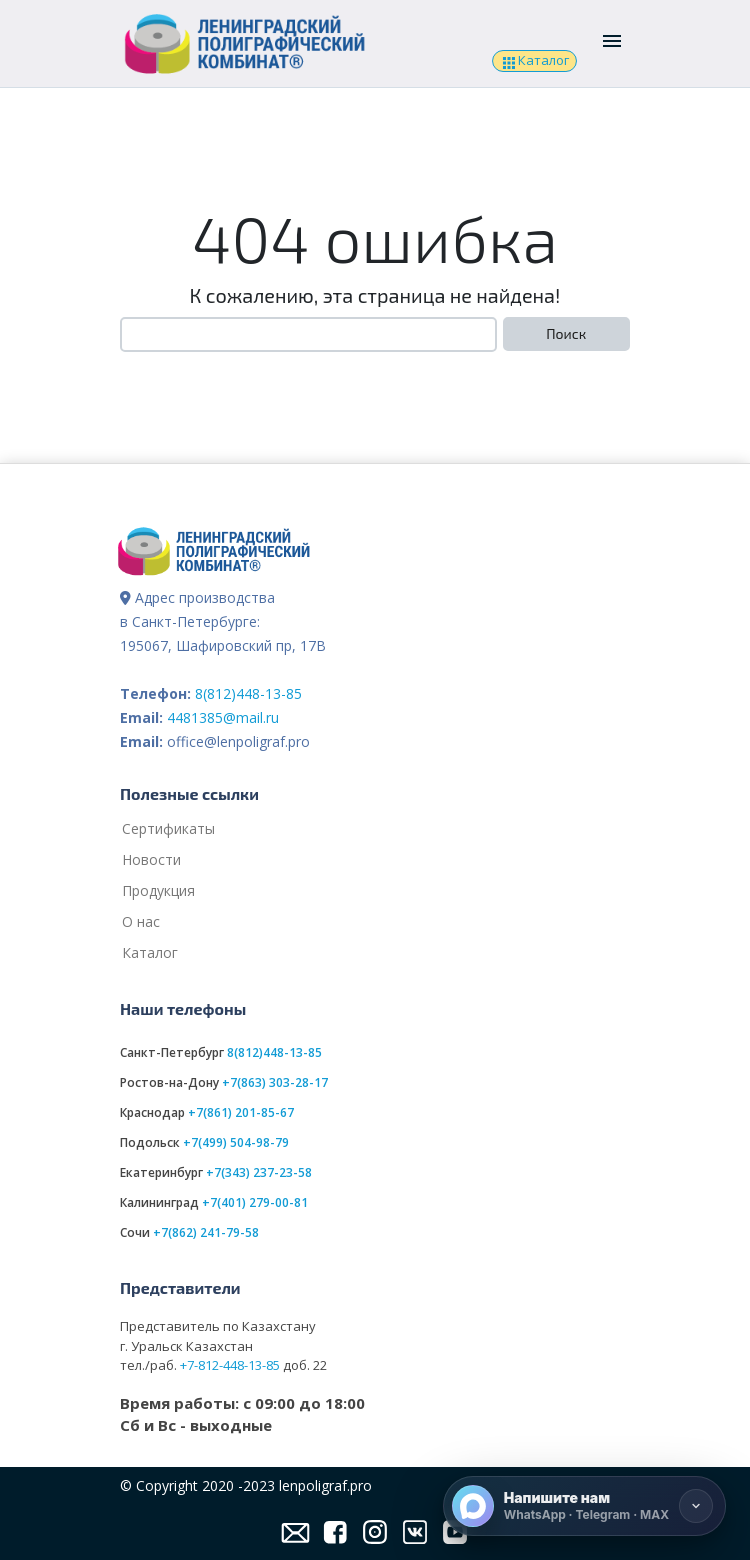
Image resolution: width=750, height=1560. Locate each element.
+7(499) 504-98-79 (236, 1142)
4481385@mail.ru (223, 717)
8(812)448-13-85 (248, 693)
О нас (141, 921)
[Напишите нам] (584, 1506)
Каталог (534, 61)
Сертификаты (168, 828)
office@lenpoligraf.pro (238, 741)
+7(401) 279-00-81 (255, 1202)
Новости (151, 859)
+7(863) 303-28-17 (275, 1082)
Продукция (158, 890)
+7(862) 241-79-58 (206, 1232)
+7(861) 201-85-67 (241, 1112)
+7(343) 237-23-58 (259, 1172)
